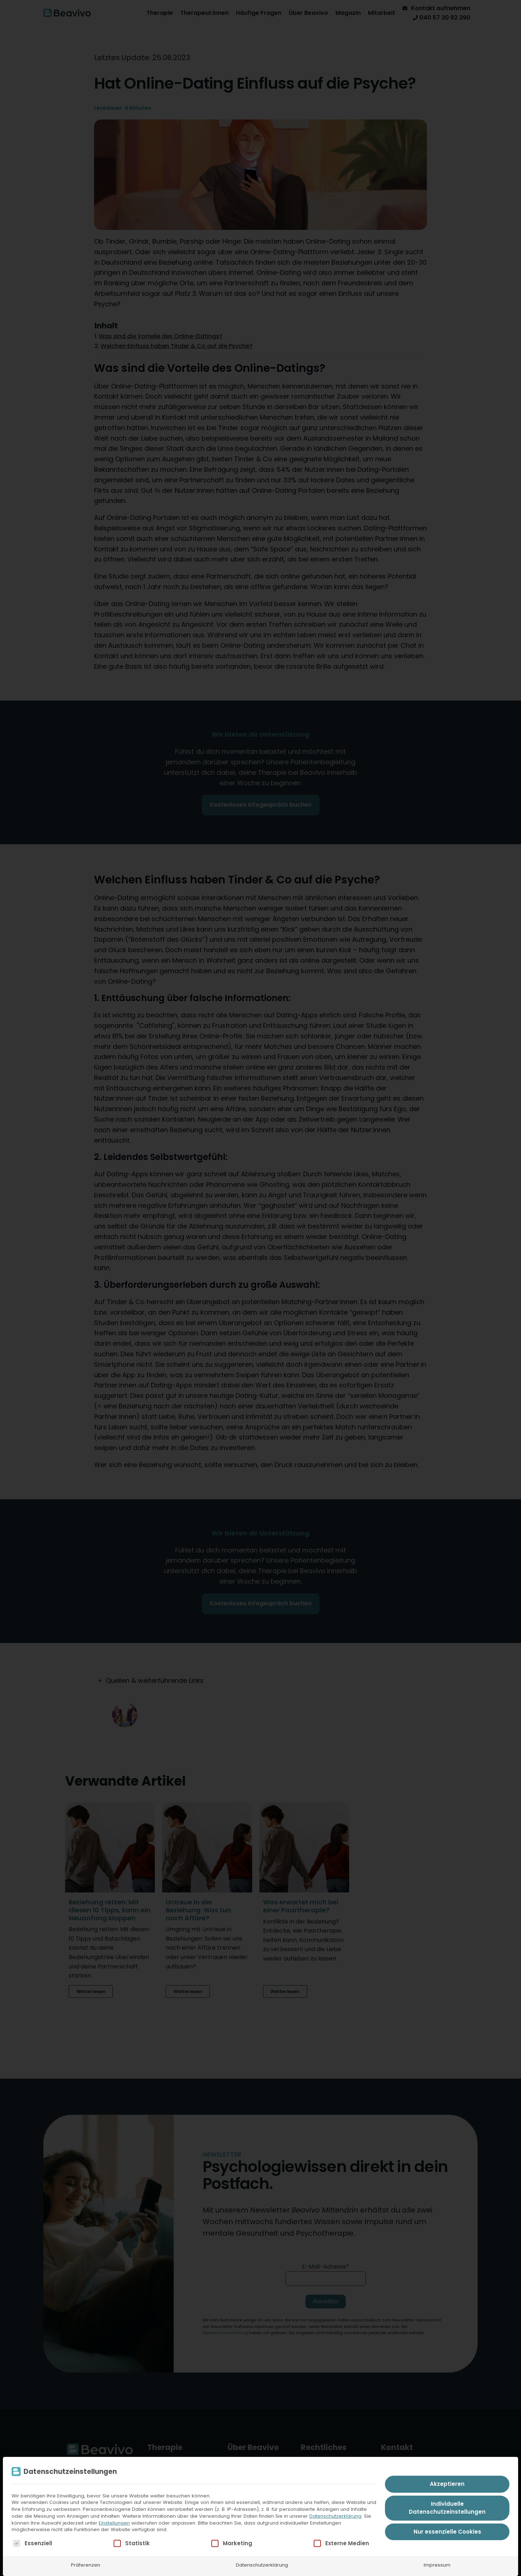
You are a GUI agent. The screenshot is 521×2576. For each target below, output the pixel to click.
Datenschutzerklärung (335, 2516)
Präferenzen (85, 2565)
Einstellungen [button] (114, 2523)
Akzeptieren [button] (447, 2484)
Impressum (437, 2565)
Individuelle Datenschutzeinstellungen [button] (447, 2508)
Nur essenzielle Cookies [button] (447, 2531)
